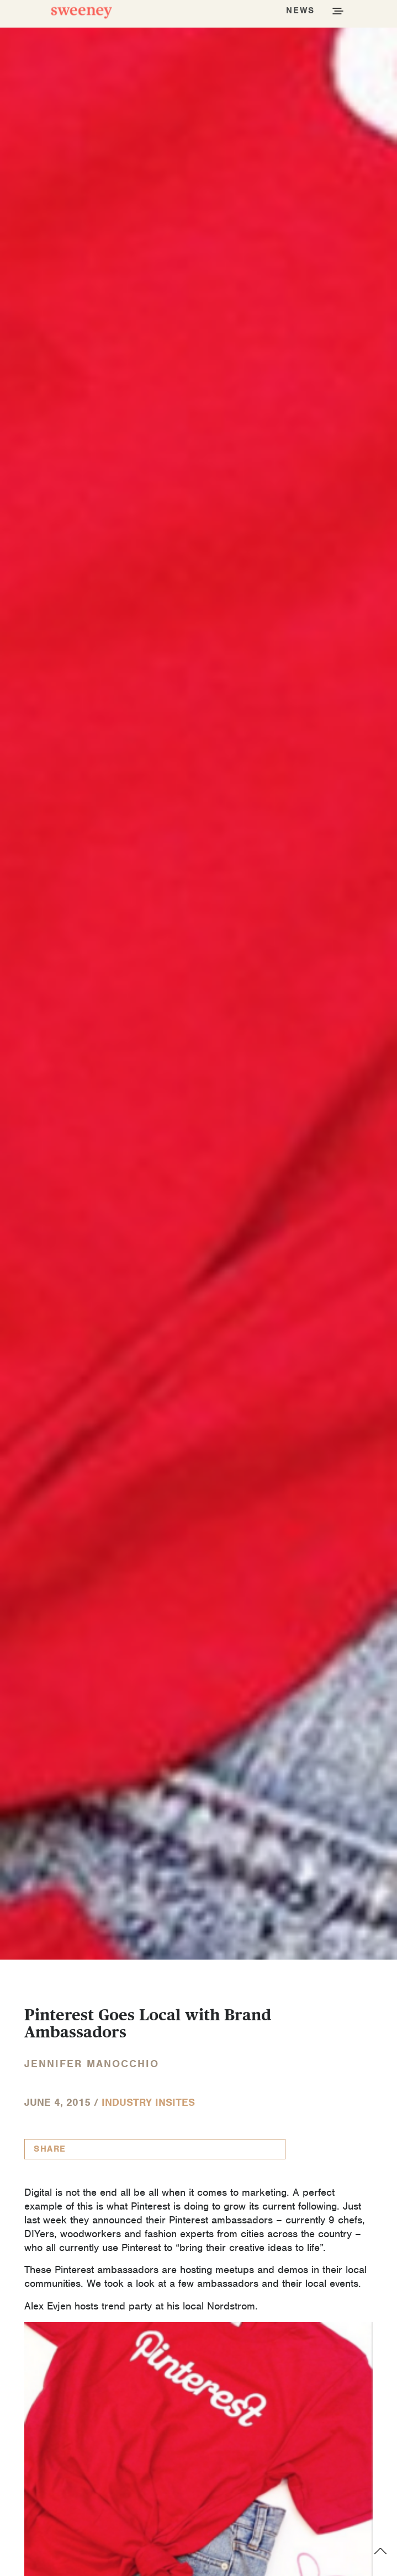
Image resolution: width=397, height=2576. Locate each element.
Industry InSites (148, 2102)
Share (50, 2148)
